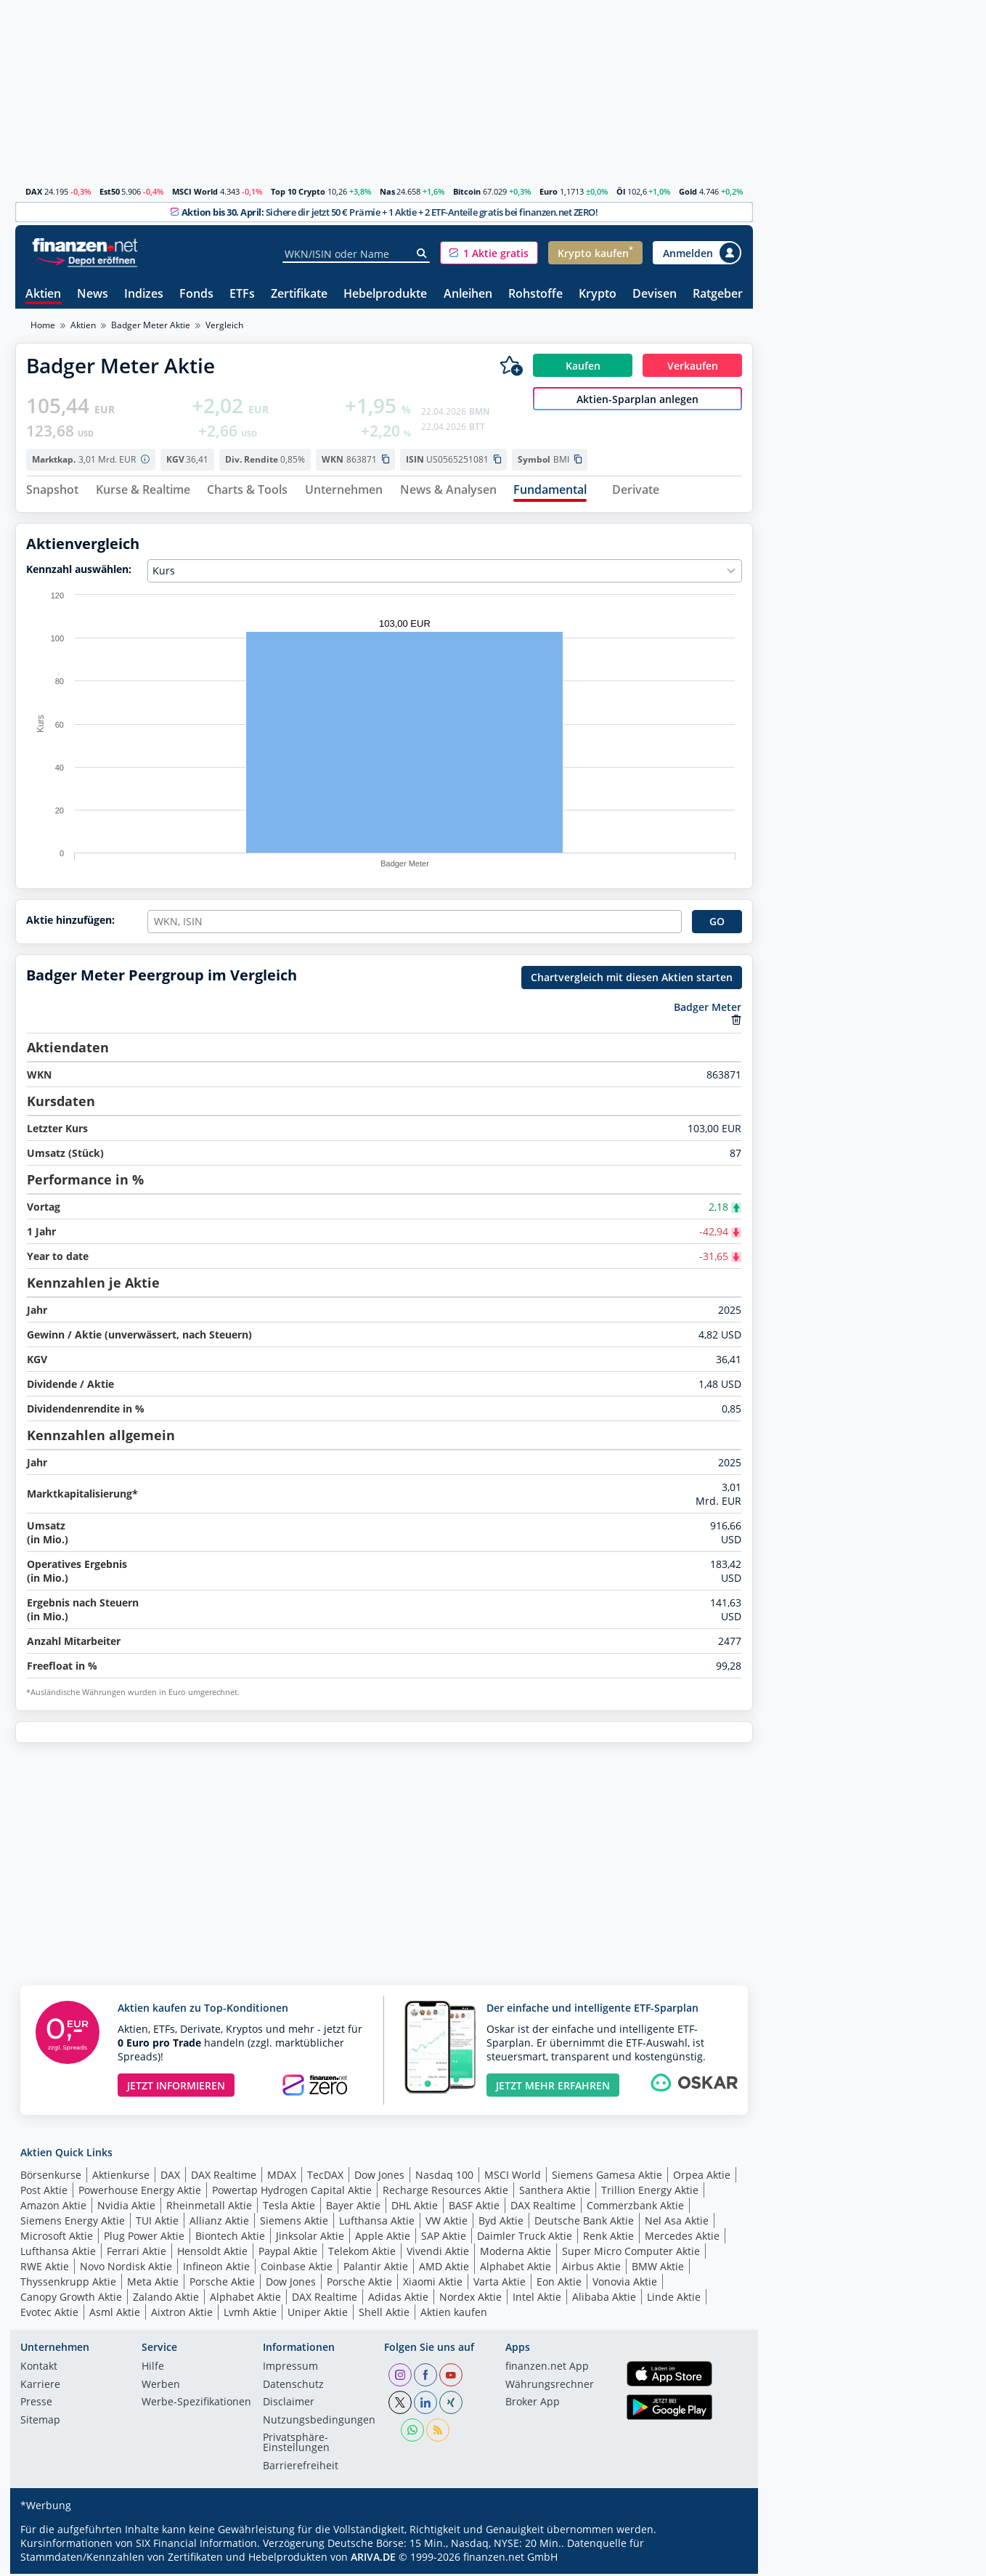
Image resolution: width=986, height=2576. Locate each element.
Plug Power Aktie (144, 2238)
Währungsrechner (549, 2387)
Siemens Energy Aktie (72, 2223)
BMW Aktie (658, 2268)
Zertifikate (299, 294)
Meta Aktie (153, 2284)
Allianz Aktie (219, 2223)
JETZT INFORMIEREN (176, 2087)
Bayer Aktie (353, 2207)
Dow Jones (379, 2177)
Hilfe (153, 2369)
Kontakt (38, 2369)
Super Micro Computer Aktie (631, 2253)
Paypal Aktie (287, 2253)
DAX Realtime (223, 2177)
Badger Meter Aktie (150, 325)
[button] (489, 252)
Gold (688, 191)
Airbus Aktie (591, 2268)
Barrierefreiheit (300, 2468)
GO (717, 923)
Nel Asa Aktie (677, 2223)
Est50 (109, 191)
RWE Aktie (44, 2268)
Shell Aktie (384, 2314)
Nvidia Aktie (126, 2207)
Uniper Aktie (318, 2314)
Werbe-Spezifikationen (196, 2404)
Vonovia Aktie (624, 2284)
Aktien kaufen (453, 2314)
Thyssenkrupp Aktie (68, 2284)
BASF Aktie (474, 2207)
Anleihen (468, 294)
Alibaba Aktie (604, 2299)
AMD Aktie (444, 2268)
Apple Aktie (382, 2238)
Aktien (43, 294)
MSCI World (195, 191)
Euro (548, 191)
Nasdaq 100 (444, 2177)
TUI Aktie (157, 2223)
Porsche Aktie (222, 2284)
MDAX (281, 2177)
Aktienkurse (121, 2177)
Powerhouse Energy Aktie (139, 2192)
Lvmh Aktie (250, 2314)
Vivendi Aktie (438, 2253)
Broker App (532, 2404)
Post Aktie (44, 2192)
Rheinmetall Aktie (209, 2207)
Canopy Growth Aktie (71, 2299)
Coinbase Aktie (297, 2268)
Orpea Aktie (701, 2177)
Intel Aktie (537, 2299)
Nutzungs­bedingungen (319, 2423)
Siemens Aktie (294, 2223)
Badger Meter (707, 1009)
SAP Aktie (443, 2238)
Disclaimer (288, 2404)
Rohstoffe (535, 294)
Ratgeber (718, 294)
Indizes (143, 294)
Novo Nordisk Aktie (126, 2268)
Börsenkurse (50, 2177)
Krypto (597, 294)
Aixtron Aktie (182, 2314)
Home (42, 325)
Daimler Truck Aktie (524, 2238)
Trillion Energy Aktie (649, 2192)
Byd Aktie (500, 2223)
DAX (33, 191)
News (92, 294)
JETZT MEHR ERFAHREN (553, 2087)
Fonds (196, 294)
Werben (161, 2387)
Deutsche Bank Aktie (584, 2223)
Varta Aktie (499, 2284)
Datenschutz (293, 2387)
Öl (620, 191)
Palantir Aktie (375, 2268)
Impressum (290, 2369)
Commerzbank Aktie (635, 2207)
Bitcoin (467, 191)
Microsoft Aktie (56, 2238)
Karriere (40, 2387)
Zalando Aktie (166, 2299)
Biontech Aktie (230, 2238)
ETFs (242, 294)
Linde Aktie (674, 2299)
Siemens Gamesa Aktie (607, 2177)
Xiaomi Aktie (433, 2284)
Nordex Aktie (470, 2299)
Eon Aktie (559, 2284)
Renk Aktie (608, 2238)
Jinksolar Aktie (310, 2238)
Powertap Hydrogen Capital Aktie (292, 2192)
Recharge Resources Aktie (445, 2192)
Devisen (654, 294)
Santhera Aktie (554, 2192)
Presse (36, 2404)
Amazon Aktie (53, 2207)
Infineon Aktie (216, 2268)
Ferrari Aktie (136, 2253)
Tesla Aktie (289, 2207)
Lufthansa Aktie (377, 2223)
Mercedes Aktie (682, 2238)
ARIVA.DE (373, 2559)
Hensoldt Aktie (212, 2253)
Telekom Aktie (362, 2253)
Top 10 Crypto (298, 191)
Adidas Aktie (398, 2299)
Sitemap (40, 2423)
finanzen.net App (547, 2369)
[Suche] (422, 253)
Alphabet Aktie (515, 2268)
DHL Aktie (414, 2207)
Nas (387, 191)
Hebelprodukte (385, 294)
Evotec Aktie (49, 2314)
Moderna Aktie (515, 2253)
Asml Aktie (114, 2314)
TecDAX (325, 2177)
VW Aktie (446, 2223)
